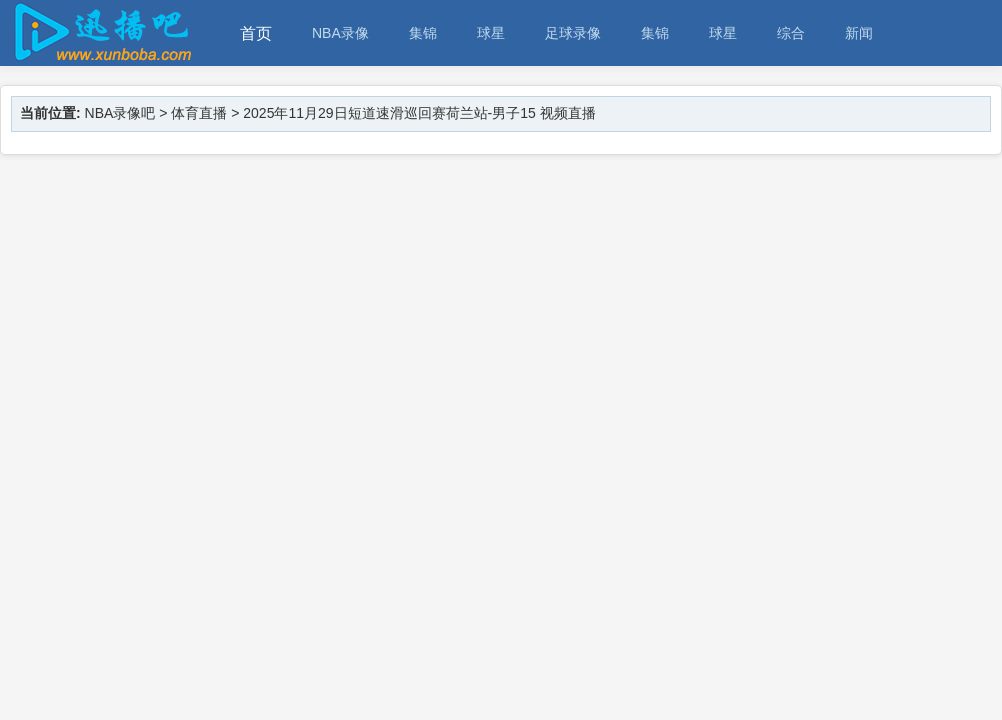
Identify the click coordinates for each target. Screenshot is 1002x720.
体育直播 (199, 113)
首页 (256, 33)
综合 (791, 33)
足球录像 (573, 33)
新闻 (859, 33)
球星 (491, 33)
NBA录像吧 (120, 113)
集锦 (423, 33)
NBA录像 (340, 33)
